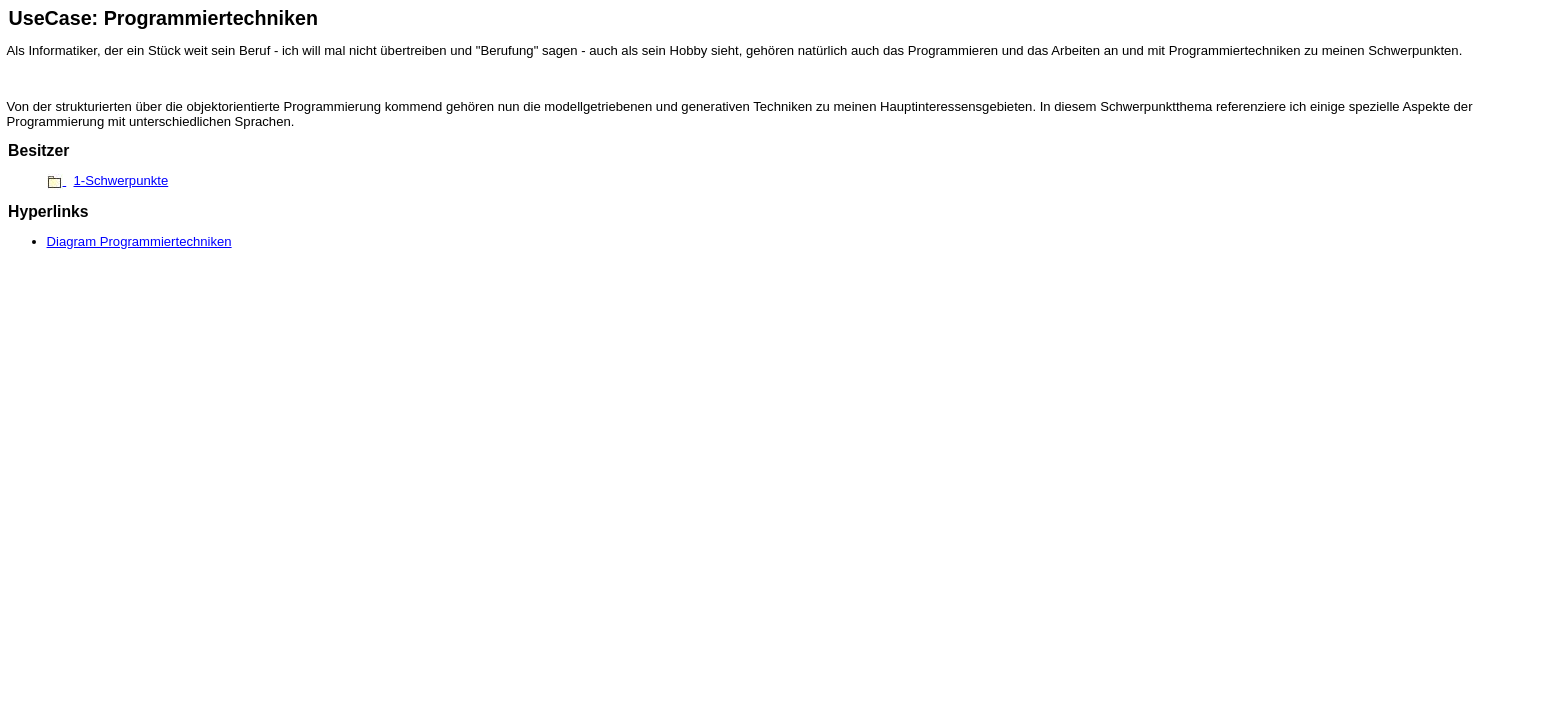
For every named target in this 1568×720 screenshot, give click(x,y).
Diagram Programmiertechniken (139, 241)
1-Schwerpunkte (121, 180)
